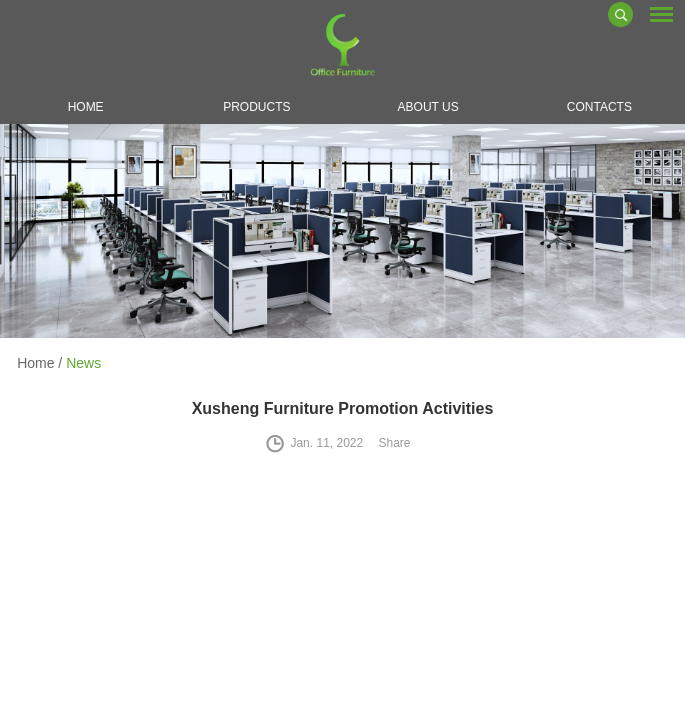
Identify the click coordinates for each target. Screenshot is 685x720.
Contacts (599, 107)
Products (256, 107)
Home (86, 107)
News (83, 363)
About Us (428, 107)
